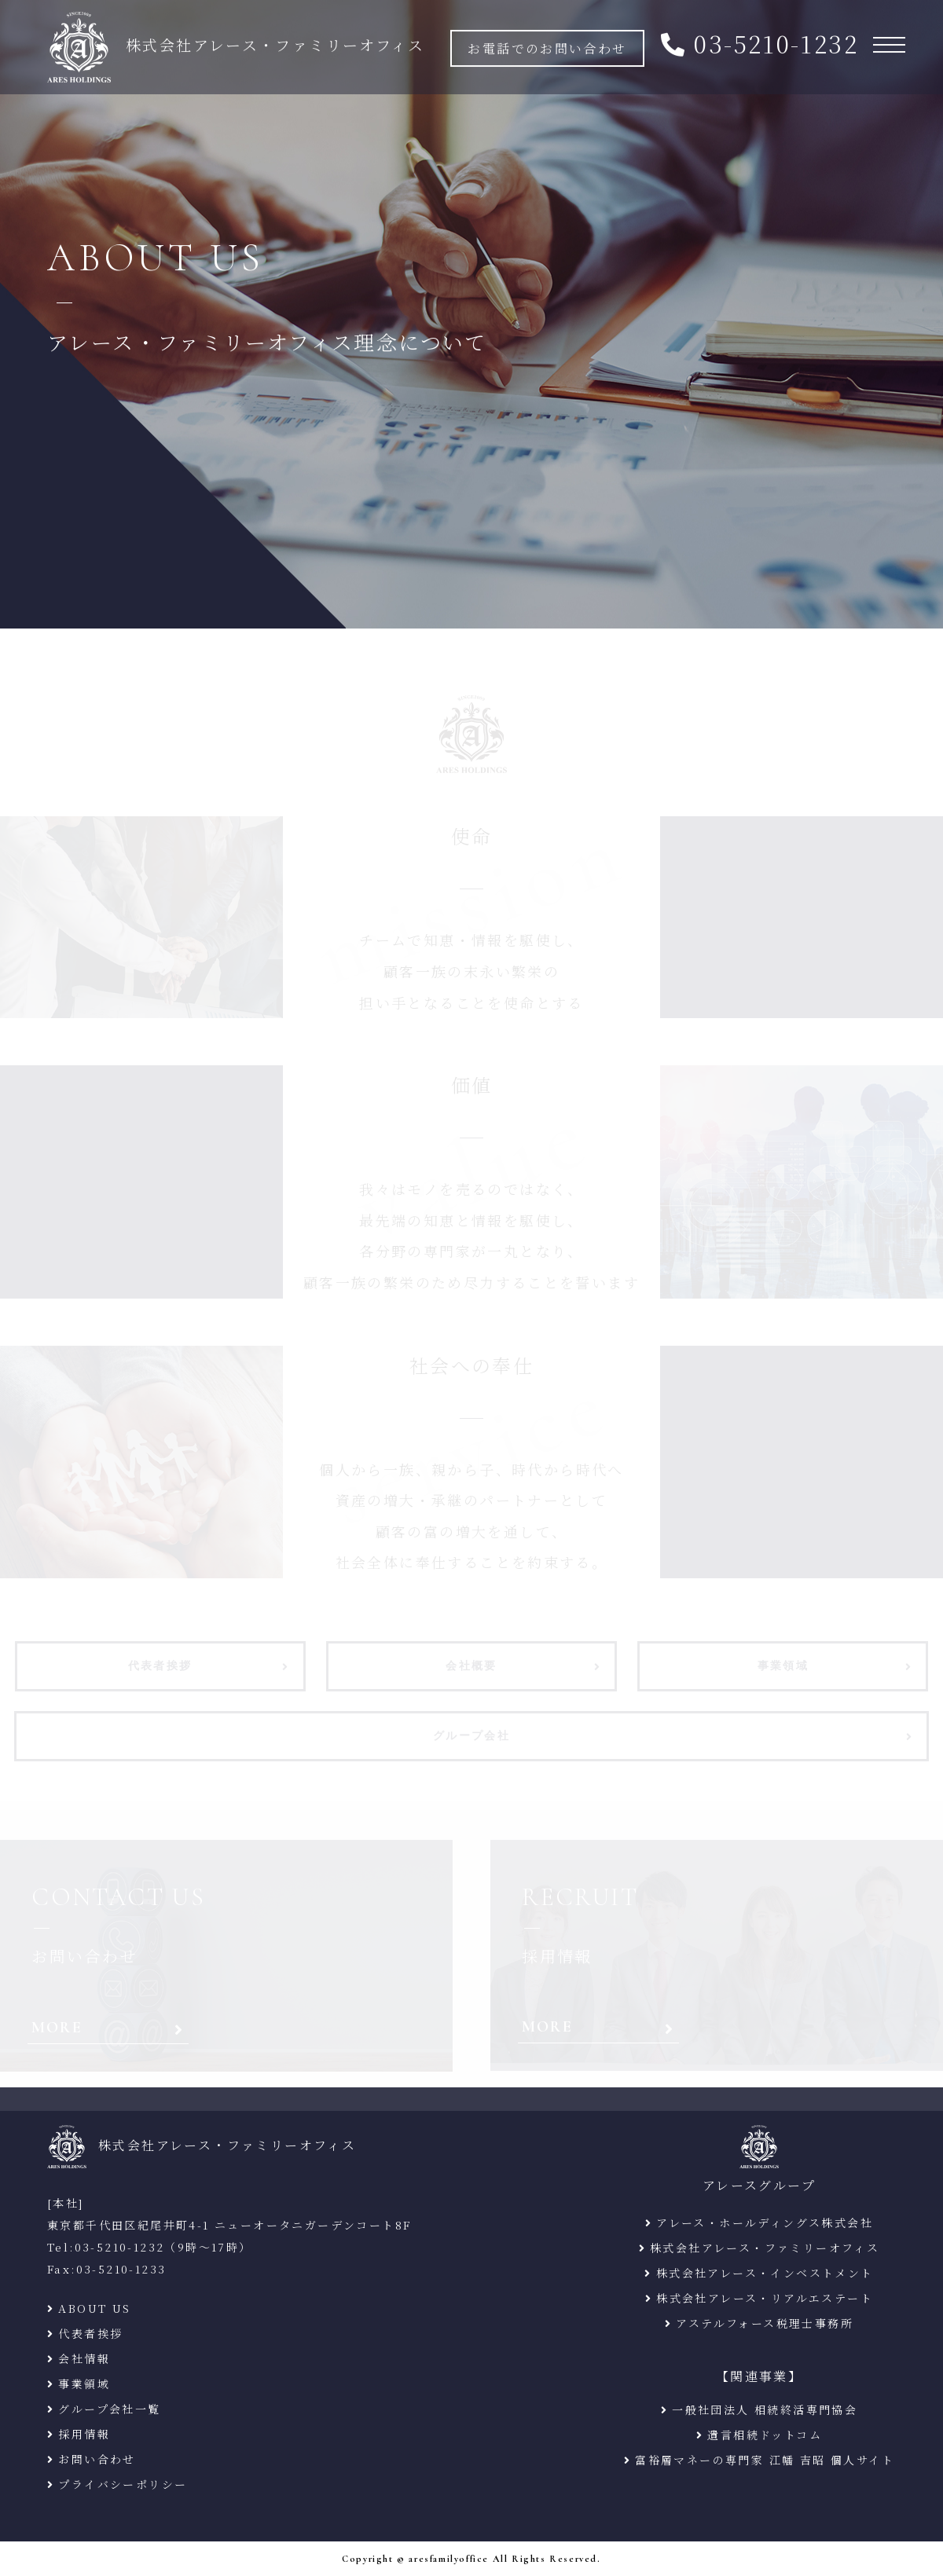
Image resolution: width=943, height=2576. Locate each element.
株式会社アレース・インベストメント (765, 2273)
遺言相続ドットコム (764, 2434)
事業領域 (783, 1666)
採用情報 (84, 2434)
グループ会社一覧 (109, 2409)
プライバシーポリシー (122, 2484)
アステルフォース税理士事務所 (764, 2323)
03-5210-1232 (776, 44)
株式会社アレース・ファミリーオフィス (764, 2247)
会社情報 (84, 2358)
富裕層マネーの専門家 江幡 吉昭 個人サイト (764, 2460)
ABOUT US (94, 2308)
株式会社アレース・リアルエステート (764, 2298)
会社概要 (471, 1666)
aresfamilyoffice (449, 2558)
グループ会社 (471, 1736)
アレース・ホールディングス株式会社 (764, 2222)
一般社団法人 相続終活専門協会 (764, 2409)
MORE (57, 2027)
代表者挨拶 (160, 1666)
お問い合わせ (96, 2459)
